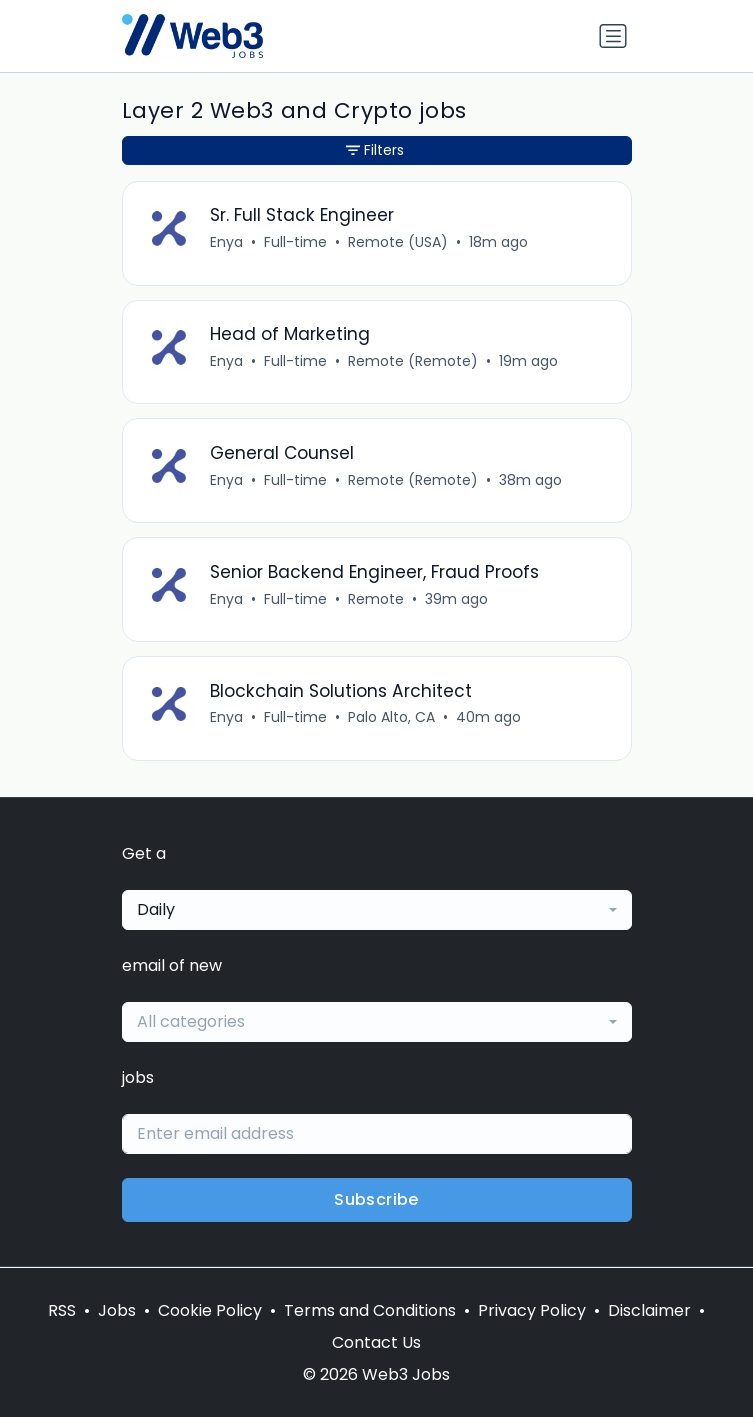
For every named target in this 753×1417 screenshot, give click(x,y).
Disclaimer (649, 1310)
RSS (62, 1310)
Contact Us (376, 1342)
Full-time (295, 242)
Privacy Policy (532, 1310)
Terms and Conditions (370, 1310)
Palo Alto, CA (391, 717)
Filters (375, 150)
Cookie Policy (210, 1310)
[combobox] (377, 910)
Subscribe (376, 1199)
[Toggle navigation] (613, 36)
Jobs (117, 1310)
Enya (226, 242)
